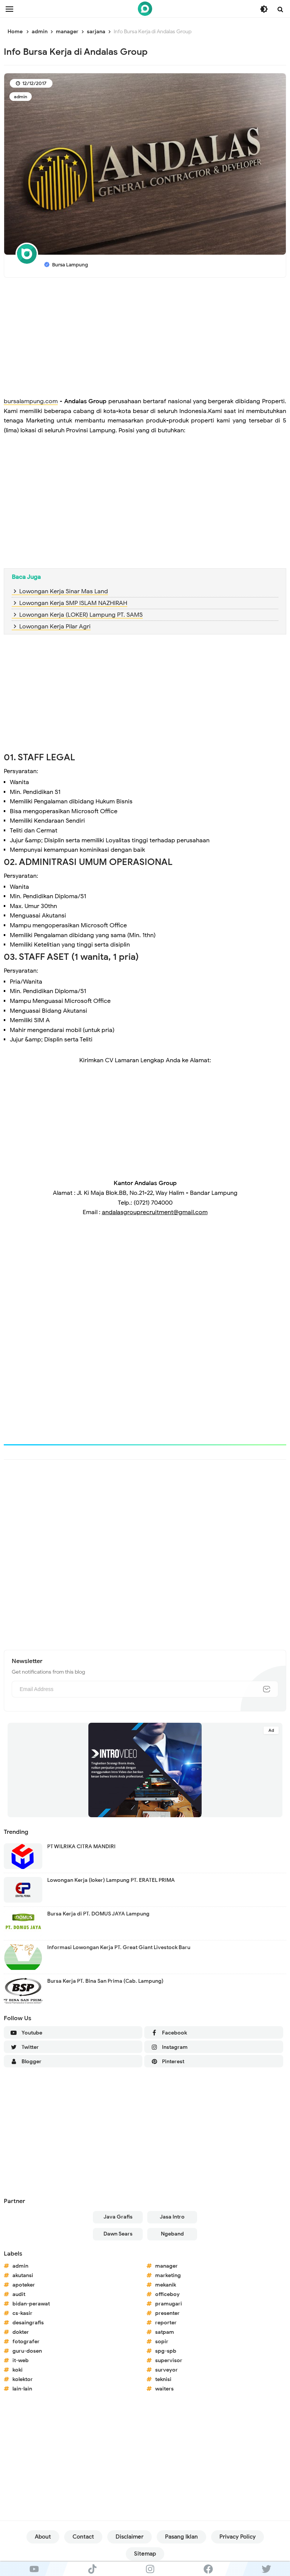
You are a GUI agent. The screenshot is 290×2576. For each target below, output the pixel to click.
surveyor (166, 2370)
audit (18, 2294)
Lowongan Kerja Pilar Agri (55, 626)
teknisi (163, 2379)
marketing (168, 2275)
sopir (161, 2341)
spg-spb (165, 2351)
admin (20, 96)
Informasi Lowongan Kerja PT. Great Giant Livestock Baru (118, 1947)
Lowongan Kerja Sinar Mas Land (63, 591)
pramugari (168, 2304)
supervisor (168, 2360)
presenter (167, 2313)
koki (17, 2370)
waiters (164, 2389)
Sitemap (145, 2553)
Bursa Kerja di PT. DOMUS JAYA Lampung (98, 1914)
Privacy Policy (237, 2536)
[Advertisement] (145, 338)
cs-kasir (22, 2313)
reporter (166, 2322)
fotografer (26, 2341)
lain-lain (22, 2389)
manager (166, 2266)
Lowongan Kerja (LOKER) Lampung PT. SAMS (81, 615)
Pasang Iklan (181, 2536)
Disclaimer (129, 2536)
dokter (20, 2332)
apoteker (23, 2285)
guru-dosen (27, 2351)
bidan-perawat (31, 2304)
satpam (164, 2332)
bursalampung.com (31, 401)
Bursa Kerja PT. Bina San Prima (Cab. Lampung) (105, 1981)
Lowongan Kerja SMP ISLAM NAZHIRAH (73, 603)
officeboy (167, 2294)
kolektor (22, 2379)
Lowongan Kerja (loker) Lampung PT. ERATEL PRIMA (111, 1880)
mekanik (165, 2285)
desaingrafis (28, 2322)
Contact (83, 2536)
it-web (20, 2360)
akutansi (22, 2275)
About (43, 2536)
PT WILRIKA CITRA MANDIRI (81, 1846)
